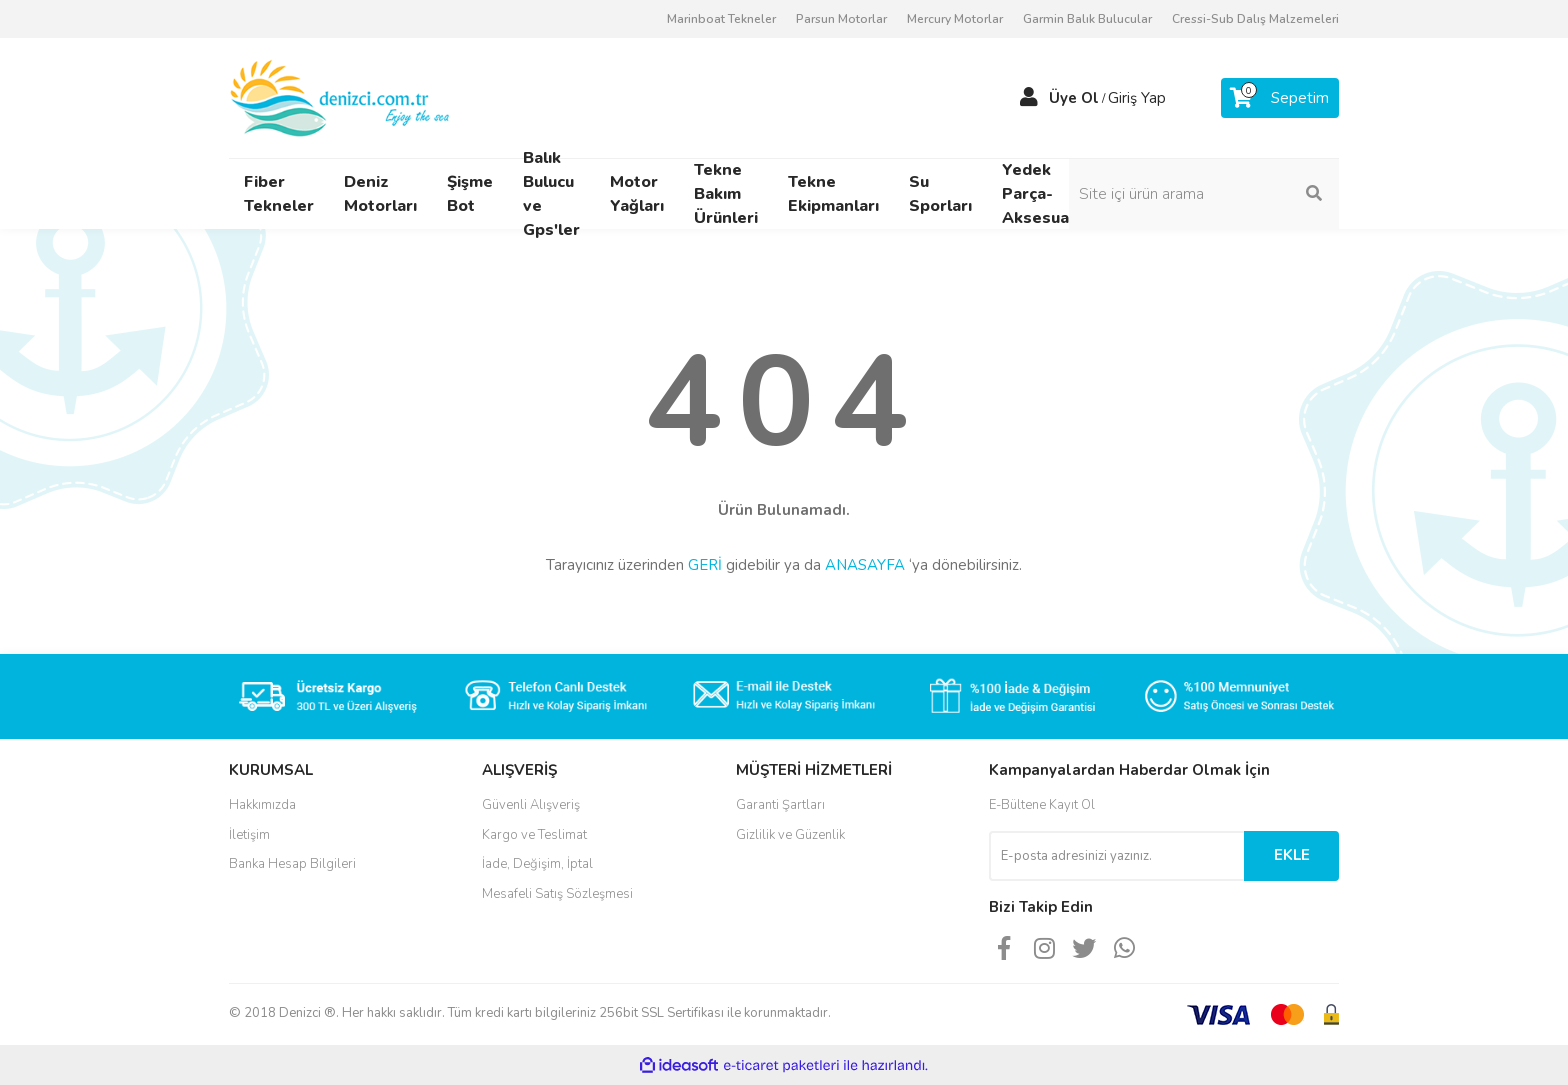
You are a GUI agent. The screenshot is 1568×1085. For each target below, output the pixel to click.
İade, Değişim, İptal (537, 864)
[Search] (1204, 194)
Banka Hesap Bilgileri (292, 864)
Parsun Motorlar (841, 19)
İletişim (249, 835)
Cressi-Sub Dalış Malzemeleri (1255, 19)
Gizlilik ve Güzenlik (790, 835)
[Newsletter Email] (1116, 856)
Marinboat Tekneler (721, 19)
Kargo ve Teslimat (534, 835)
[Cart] (1280, 98)
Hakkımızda (262, 805)
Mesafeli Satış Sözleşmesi (557, 894)
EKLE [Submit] (1292, 855)
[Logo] (341, 97)
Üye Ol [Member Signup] (1074, 98)
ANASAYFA (865, 565)
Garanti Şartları (780, 805)
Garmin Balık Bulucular (1087, 19)
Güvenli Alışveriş (531, 805)
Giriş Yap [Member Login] (1137, 98)
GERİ (705, 565)
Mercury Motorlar (955, 19)
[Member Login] (1029, 98)
